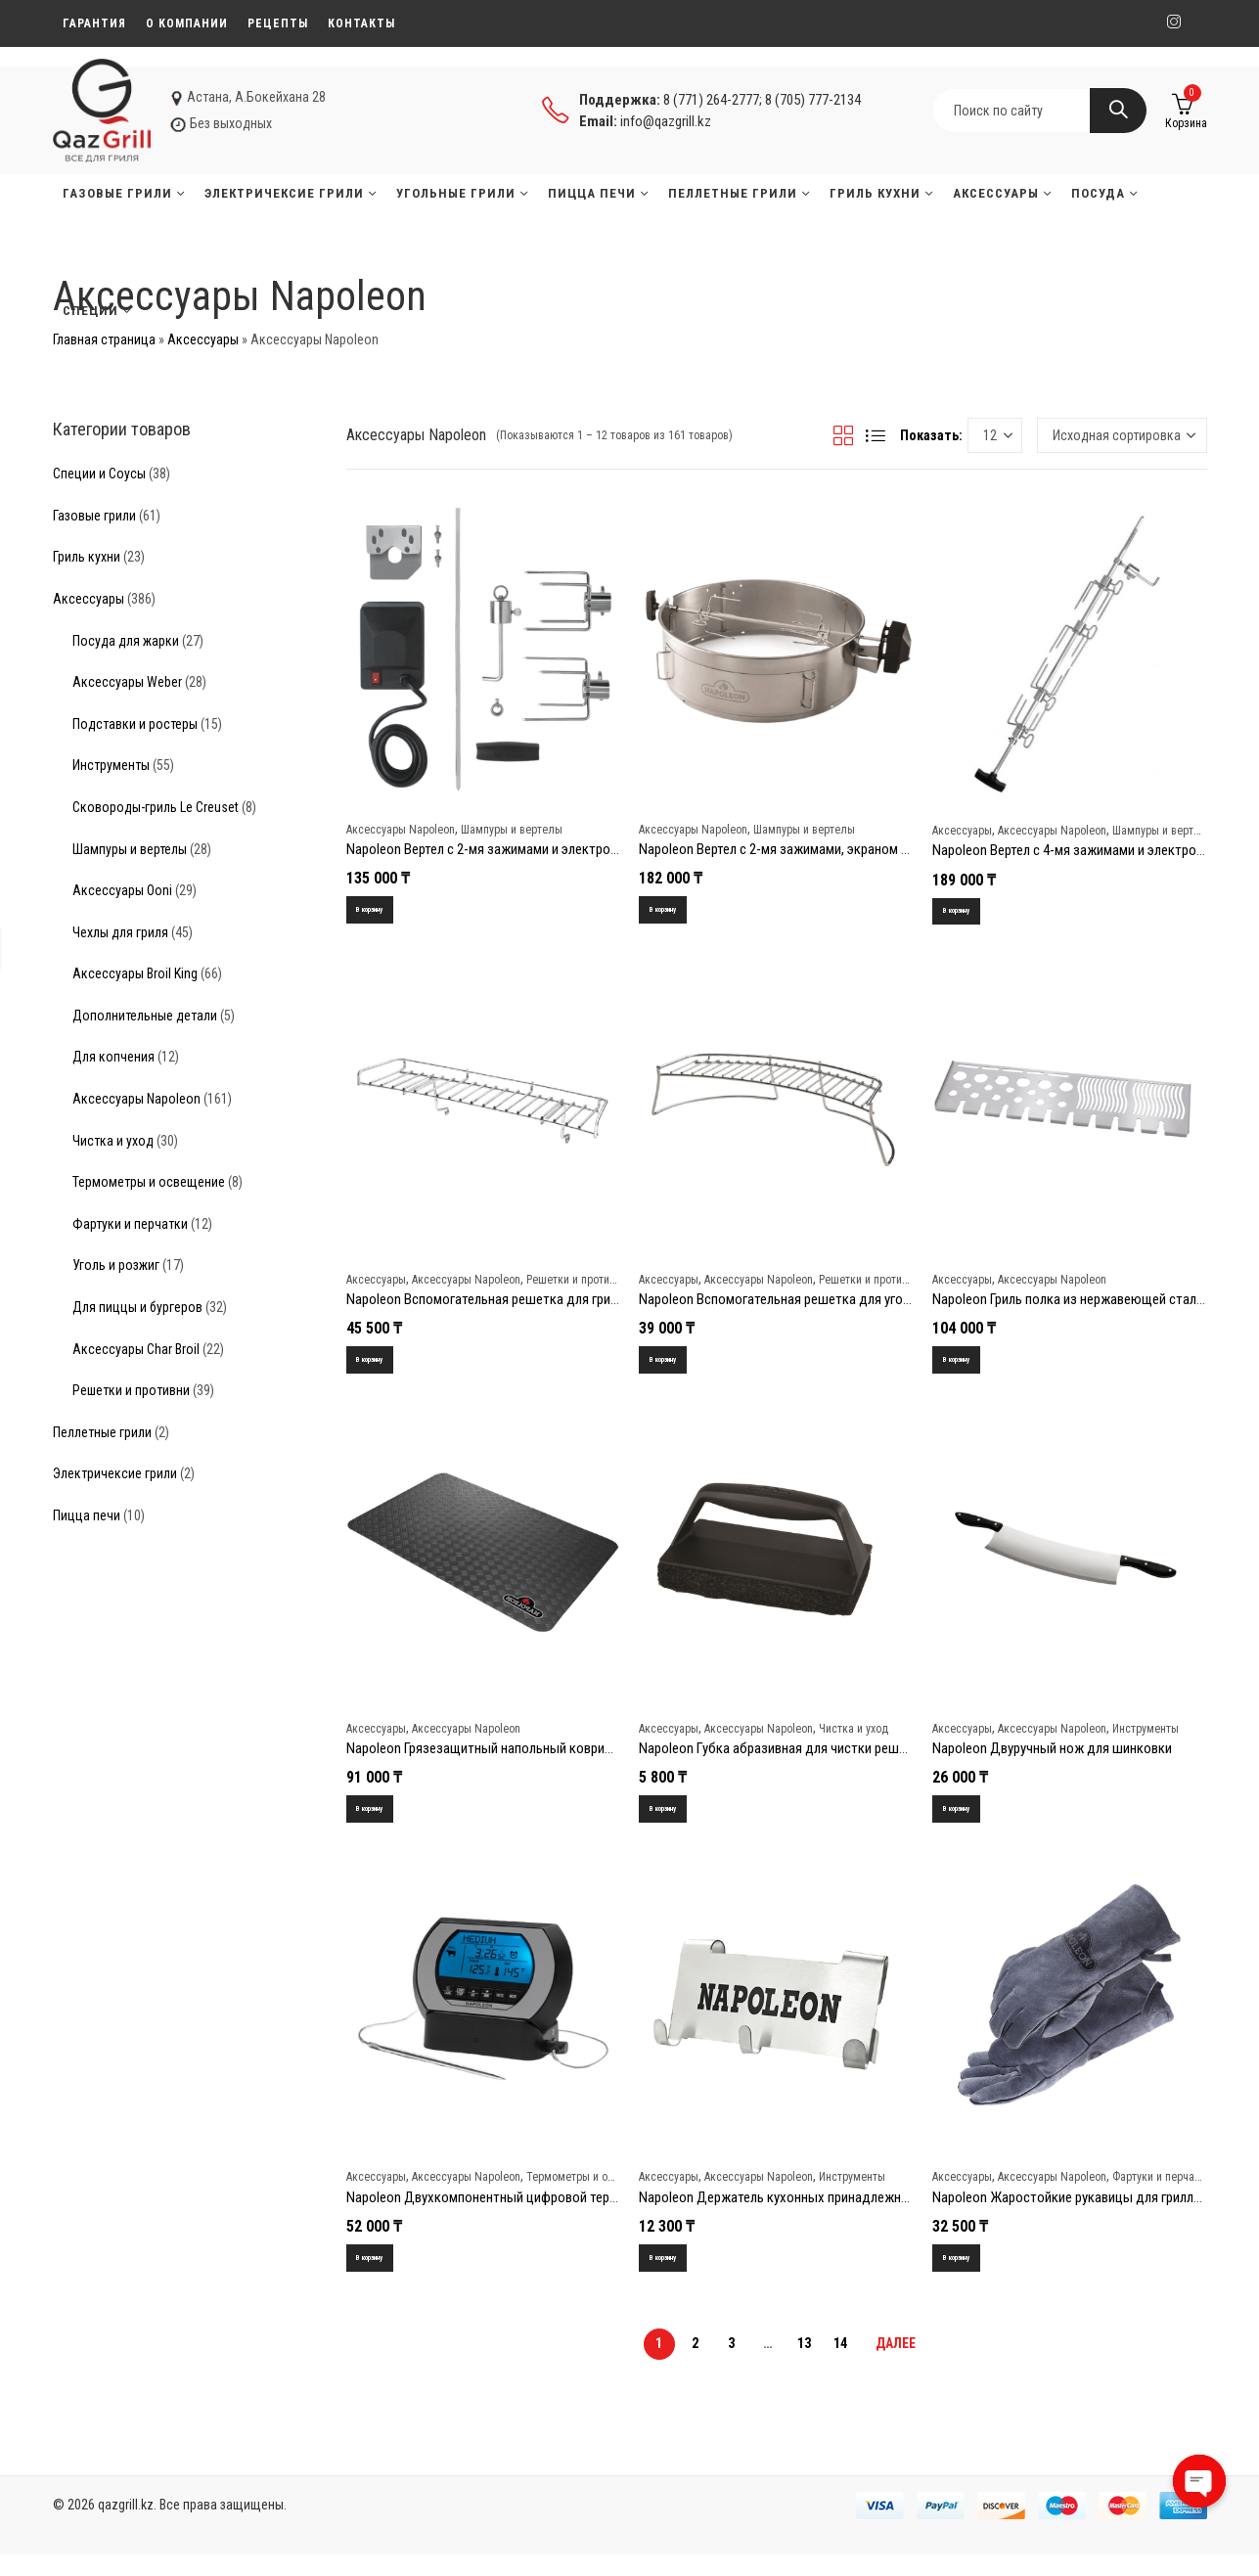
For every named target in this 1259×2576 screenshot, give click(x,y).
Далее (896, 2365)
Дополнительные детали (144, 1015)
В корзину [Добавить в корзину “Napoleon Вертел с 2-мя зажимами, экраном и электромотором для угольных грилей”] (675, 912)
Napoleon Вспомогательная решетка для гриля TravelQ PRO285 (531, 1305)
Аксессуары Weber (127, 682)
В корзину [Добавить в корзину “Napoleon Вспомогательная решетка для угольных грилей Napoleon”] (675, 1367)
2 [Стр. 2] (695, 2365)
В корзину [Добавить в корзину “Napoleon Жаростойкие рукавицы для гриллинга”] (969, 2276)
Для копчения (113, 1056)
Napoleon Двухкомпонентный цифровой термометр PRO (514, 2213)
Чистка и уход (853, 1739)
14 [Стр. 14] (840, 2365)
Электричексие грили (115, 1473)
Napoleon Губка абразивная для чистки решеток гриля (801, 1759)
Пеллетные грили (102, 1432)
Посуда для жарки (125, 641)
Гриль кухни (86, 557)
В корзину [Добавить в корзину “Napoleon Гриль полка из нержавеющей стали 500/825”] (969, 1367)
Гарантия (94, 23)
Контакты (361, 23)
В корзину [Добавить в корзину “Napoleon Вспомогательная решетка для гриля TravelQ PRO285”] (383, 1367)
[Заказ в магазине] (1122, 435)
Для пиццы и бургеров (137, 1307)
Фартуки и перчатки (1161, 2193)
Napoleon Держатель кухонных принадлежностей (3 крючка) (821, 2213)
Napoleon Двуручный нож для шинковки (1052, 1759)
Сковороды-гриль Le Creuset (155, 807)
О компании (187, 23)
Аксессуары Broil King (135, 973)
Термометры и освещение (591, 2193)
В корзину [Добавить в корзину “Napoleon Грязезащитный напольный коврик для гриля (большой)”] (383, 1822)
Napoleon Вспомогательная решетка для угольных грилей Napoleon (839, 1305)
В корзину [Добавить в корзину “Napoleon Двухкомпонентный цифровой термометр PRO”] (383, 2276)
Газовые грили (94, 515)
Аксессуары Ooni (122, 890)
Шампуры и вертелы (511, 829)
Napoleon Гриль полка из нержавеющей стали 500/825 (1092, 1305)
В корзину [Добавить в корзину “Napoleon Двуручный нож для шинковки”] (969, 1822)
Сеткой (843, 435)
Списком (875, 435)
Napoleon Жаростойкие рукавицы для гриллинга (1075, 2213)
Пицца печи (86, 1515)
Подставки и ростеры (135, 724)
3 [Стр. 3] (731, 2365)
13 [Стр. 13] (804, 2365)
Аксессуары (203, 339)
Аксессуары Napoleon (400, 829)
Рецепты (277, 23)
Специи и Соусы (99, 473)
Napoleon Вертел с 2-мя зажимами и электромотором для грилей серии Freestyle (585, 849)
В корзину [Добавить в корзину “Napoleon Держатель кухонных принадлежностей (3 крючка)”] (675, 2276)
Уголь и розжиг (115, 1265)
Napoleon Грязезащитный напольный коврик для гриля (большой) (543, 1759)
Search (1118, 110)
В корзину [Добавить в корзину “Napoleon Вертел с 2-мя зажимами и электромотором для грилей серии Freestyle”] (383, 912)
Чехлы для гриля (120, 932)
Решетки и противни (576, 1284)
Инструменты (1145, 1739)
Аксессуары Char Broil (136, 1349)
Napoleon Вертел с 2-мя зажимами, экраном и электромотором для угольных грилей (890, 849)
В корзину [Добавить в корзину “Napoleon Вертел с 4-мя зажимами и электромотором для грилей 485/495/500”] (969, 913)
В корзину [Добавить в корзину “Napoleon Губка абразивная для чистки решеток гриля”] (675, 1822)
